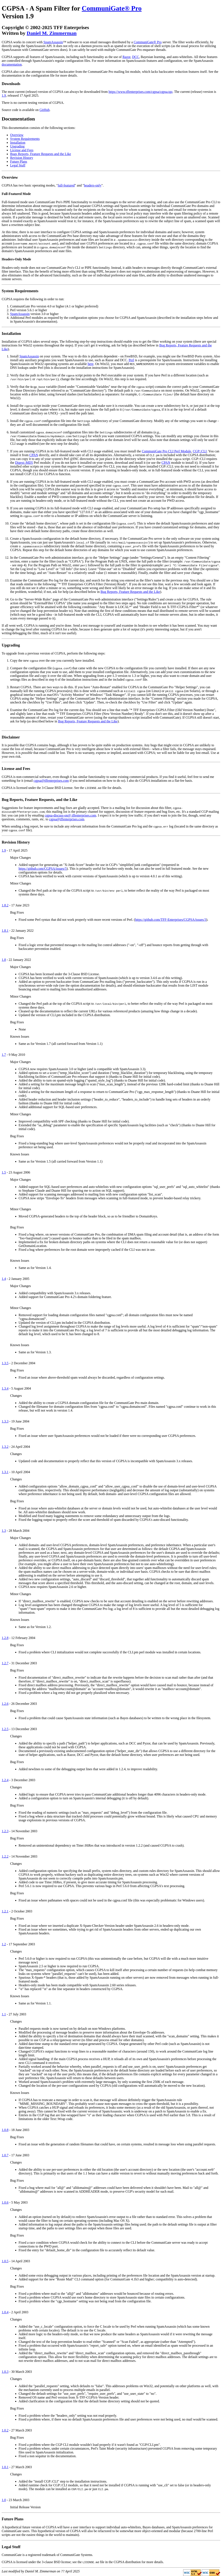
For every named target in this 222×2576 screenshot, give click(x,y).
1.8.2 (5, 905)
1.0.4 (5, 2312)
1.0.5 (5, 2261)
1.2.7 (5, 1663)
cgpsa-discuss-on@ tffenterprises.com (70, 815)
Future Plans (18, 161)
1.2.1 (5, 1911)
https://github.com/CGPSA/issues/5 (43, 868)
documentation (12, 64)
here (90, 364)
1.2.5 (5, 1729)
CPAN (33, 455)
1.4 (4, 1279)
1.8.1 (5, 930)
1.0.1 (5, 2467)
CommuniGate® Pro (112, 8)
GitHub (44, 110)
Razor (126, 57)
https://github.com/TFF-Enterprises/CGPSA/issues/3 (170, 919)
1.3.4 (5, 1388)
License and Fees (21, 150)
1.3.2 (5, 1446)
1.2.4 (5, 1780)
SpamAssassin (53, 42)
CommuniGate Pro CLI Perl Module (166, 451)
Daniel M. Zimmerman (52, 33)
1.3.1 (5, 1472)
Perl (131, 360)
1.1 (4, 2014)
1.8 (4, 959)
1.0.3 (5, 2371)
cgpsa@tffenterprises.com (51, 780)
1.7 (4, 1054)
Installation (17, 142)
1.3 (4, 1530)
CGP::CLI (200, 451)
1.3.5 (5, 1363)
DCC (135, 57)
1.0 (4, 2500)
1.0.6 (5, 2202)
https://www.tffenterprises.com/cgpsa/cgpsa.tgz (141, 91)
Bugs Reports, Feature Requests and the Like (40, 154)
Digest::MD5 (24, 462)
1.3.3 (5, 1421)
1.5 (4, 1172)
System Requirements (25, 139)
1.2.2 (5, 1856)
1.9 (4, 95)
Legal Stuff (17, 165)
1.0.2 (5, 2430)
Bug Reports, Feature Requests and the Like (130, 592)
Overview (16, 135)
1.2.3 (5, 1831)
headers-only (93, 185)
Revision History (21, 158)
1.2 (4, 1944)
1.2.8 (5, 1638)
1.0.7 (5, 2155)
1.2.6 (5, 1703)
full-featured (66, 185)
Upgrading (17, 146)
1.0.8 (5, 2130)
